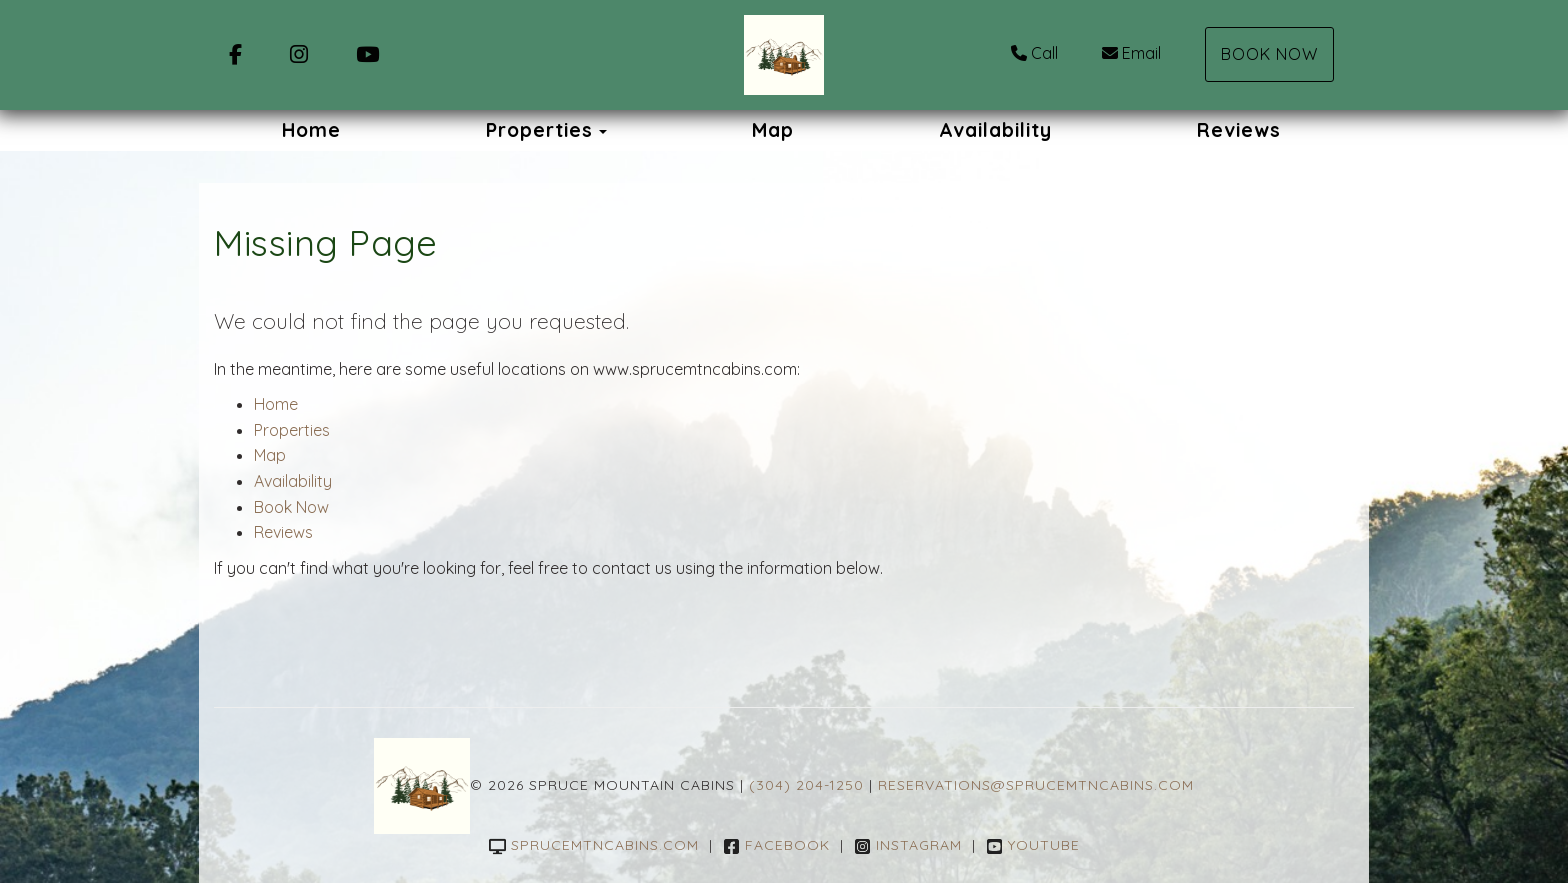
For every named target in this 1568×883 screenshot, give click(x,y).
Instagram (908, 845)
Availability (995, 130)
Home (311, 130)
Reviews (1239, 130)
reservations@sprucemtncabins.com (1036, 785)
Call (1034, 53)
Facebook (776, 845)
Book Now (1269, 54)
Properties (539, 130)
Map (773, 130)
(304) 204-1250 (806, 785)
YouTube (1033, 845)
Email (1131, 53)
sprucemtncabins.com (594, 845)
